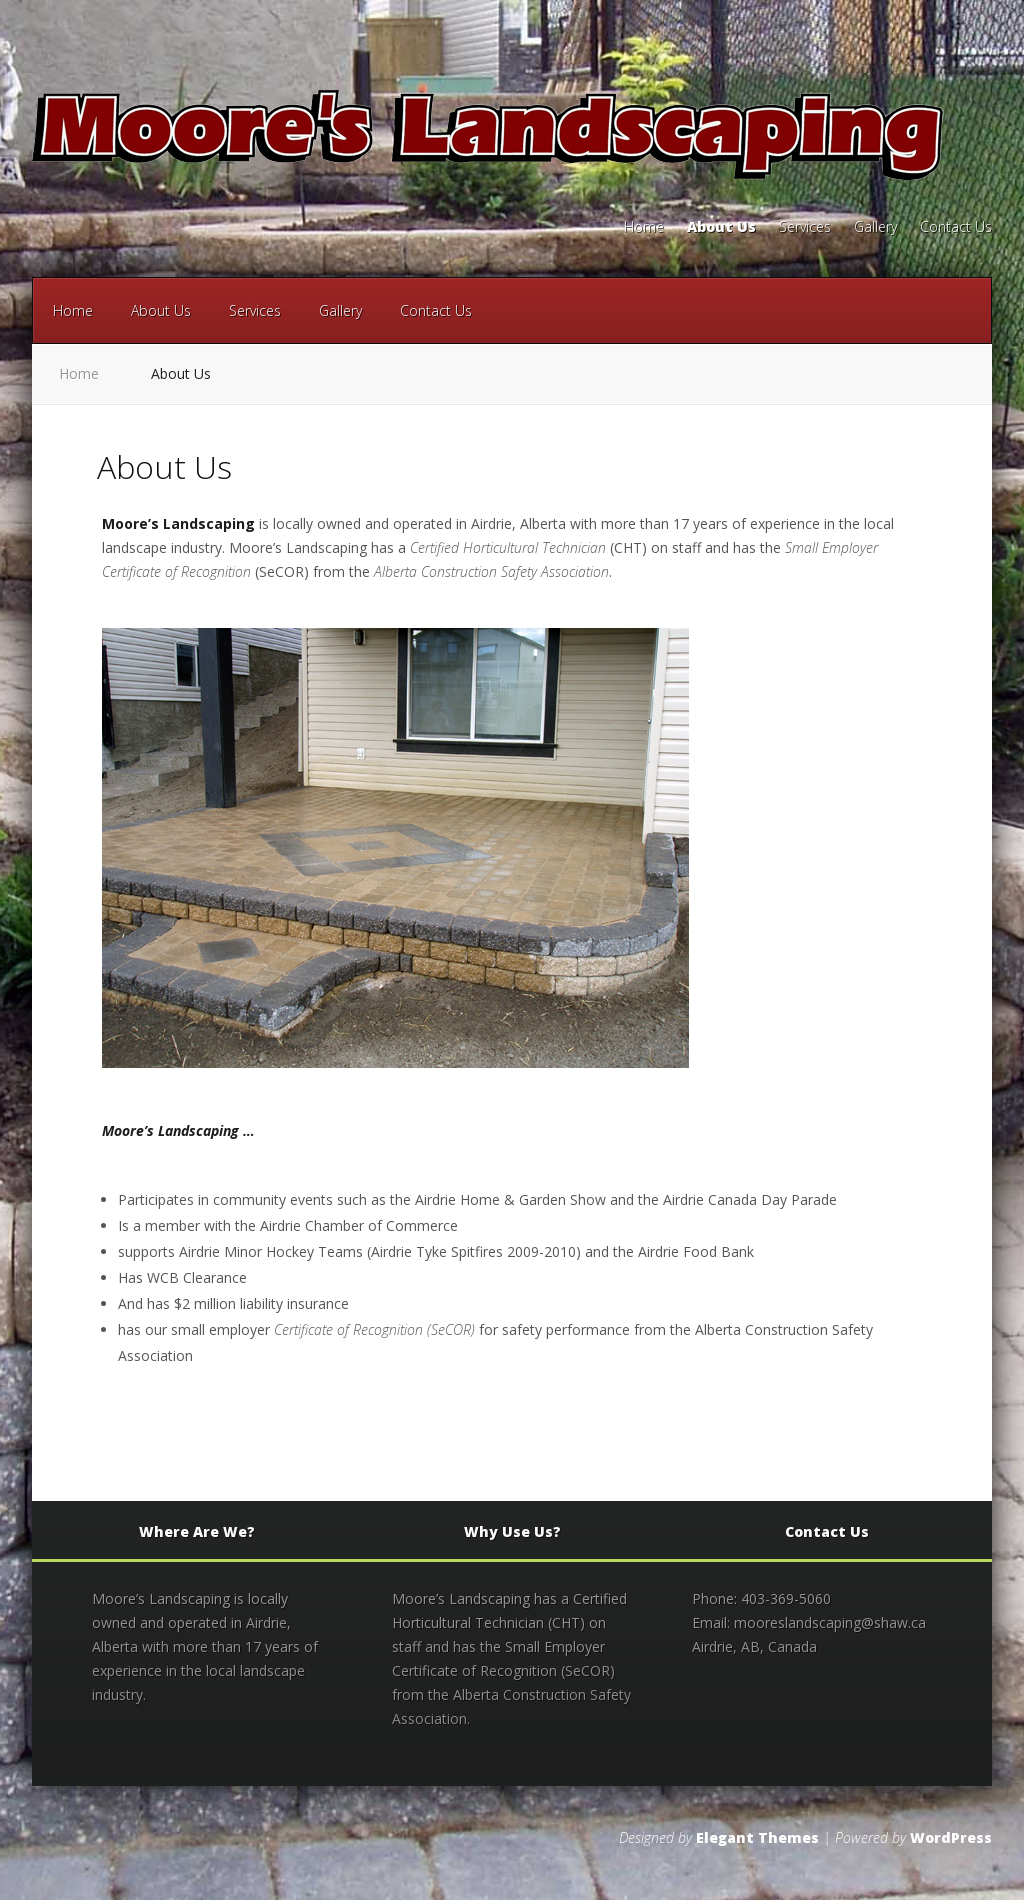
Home (644, 228)
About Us (721, 228)
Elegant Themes (757, 1837)
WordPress (951, 1837)
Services (805, 228)
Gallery (875, 228)
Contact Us (956, 228)
